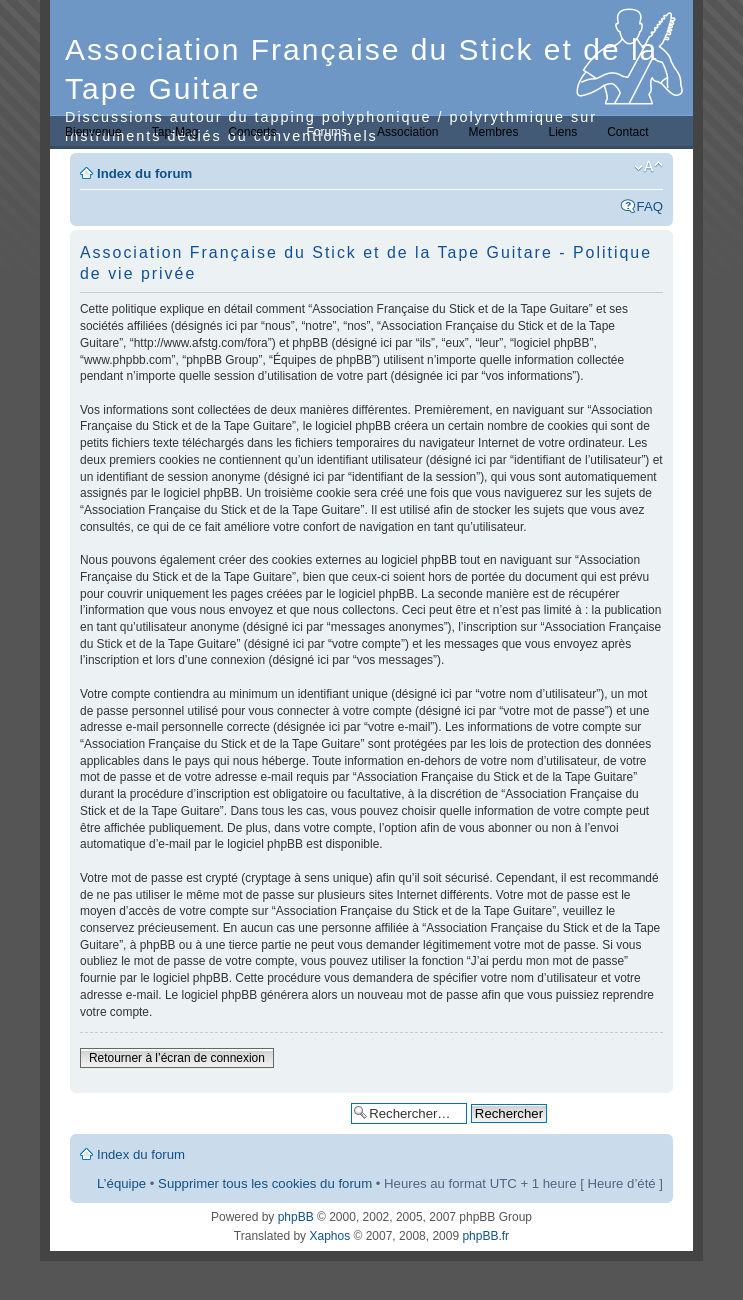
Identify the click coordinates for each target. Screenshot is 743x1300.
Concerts (252, 132)
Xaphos (329, 1236)
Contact (627, 132)
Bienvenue (93, 132)
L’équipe (121, 1183)
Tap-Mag (175, 132)
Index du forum (144, 173)
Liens (563, 132)
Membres (493, 132)
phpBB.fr (485, 1236)
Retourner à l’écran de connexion (177, 1058)
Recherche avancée (609, 1112)
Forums (326, 132)
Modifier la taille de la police (648, 167)
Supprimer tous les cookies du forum (265, 1183)
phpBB (296, 1217)
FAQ (650, 206)
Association (407, 132)
